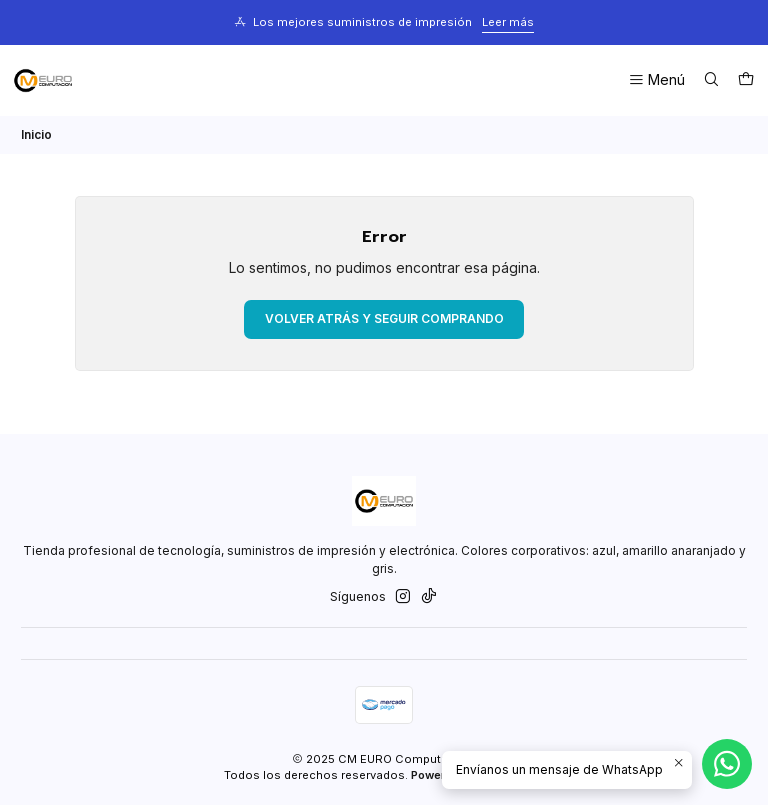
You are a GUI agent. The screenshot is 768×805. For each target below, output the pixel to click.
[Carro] (745, 80)
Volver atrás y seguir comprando (384, 318)
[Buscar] (711, 80)
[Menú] (656, 80)
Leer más (508, 22)
